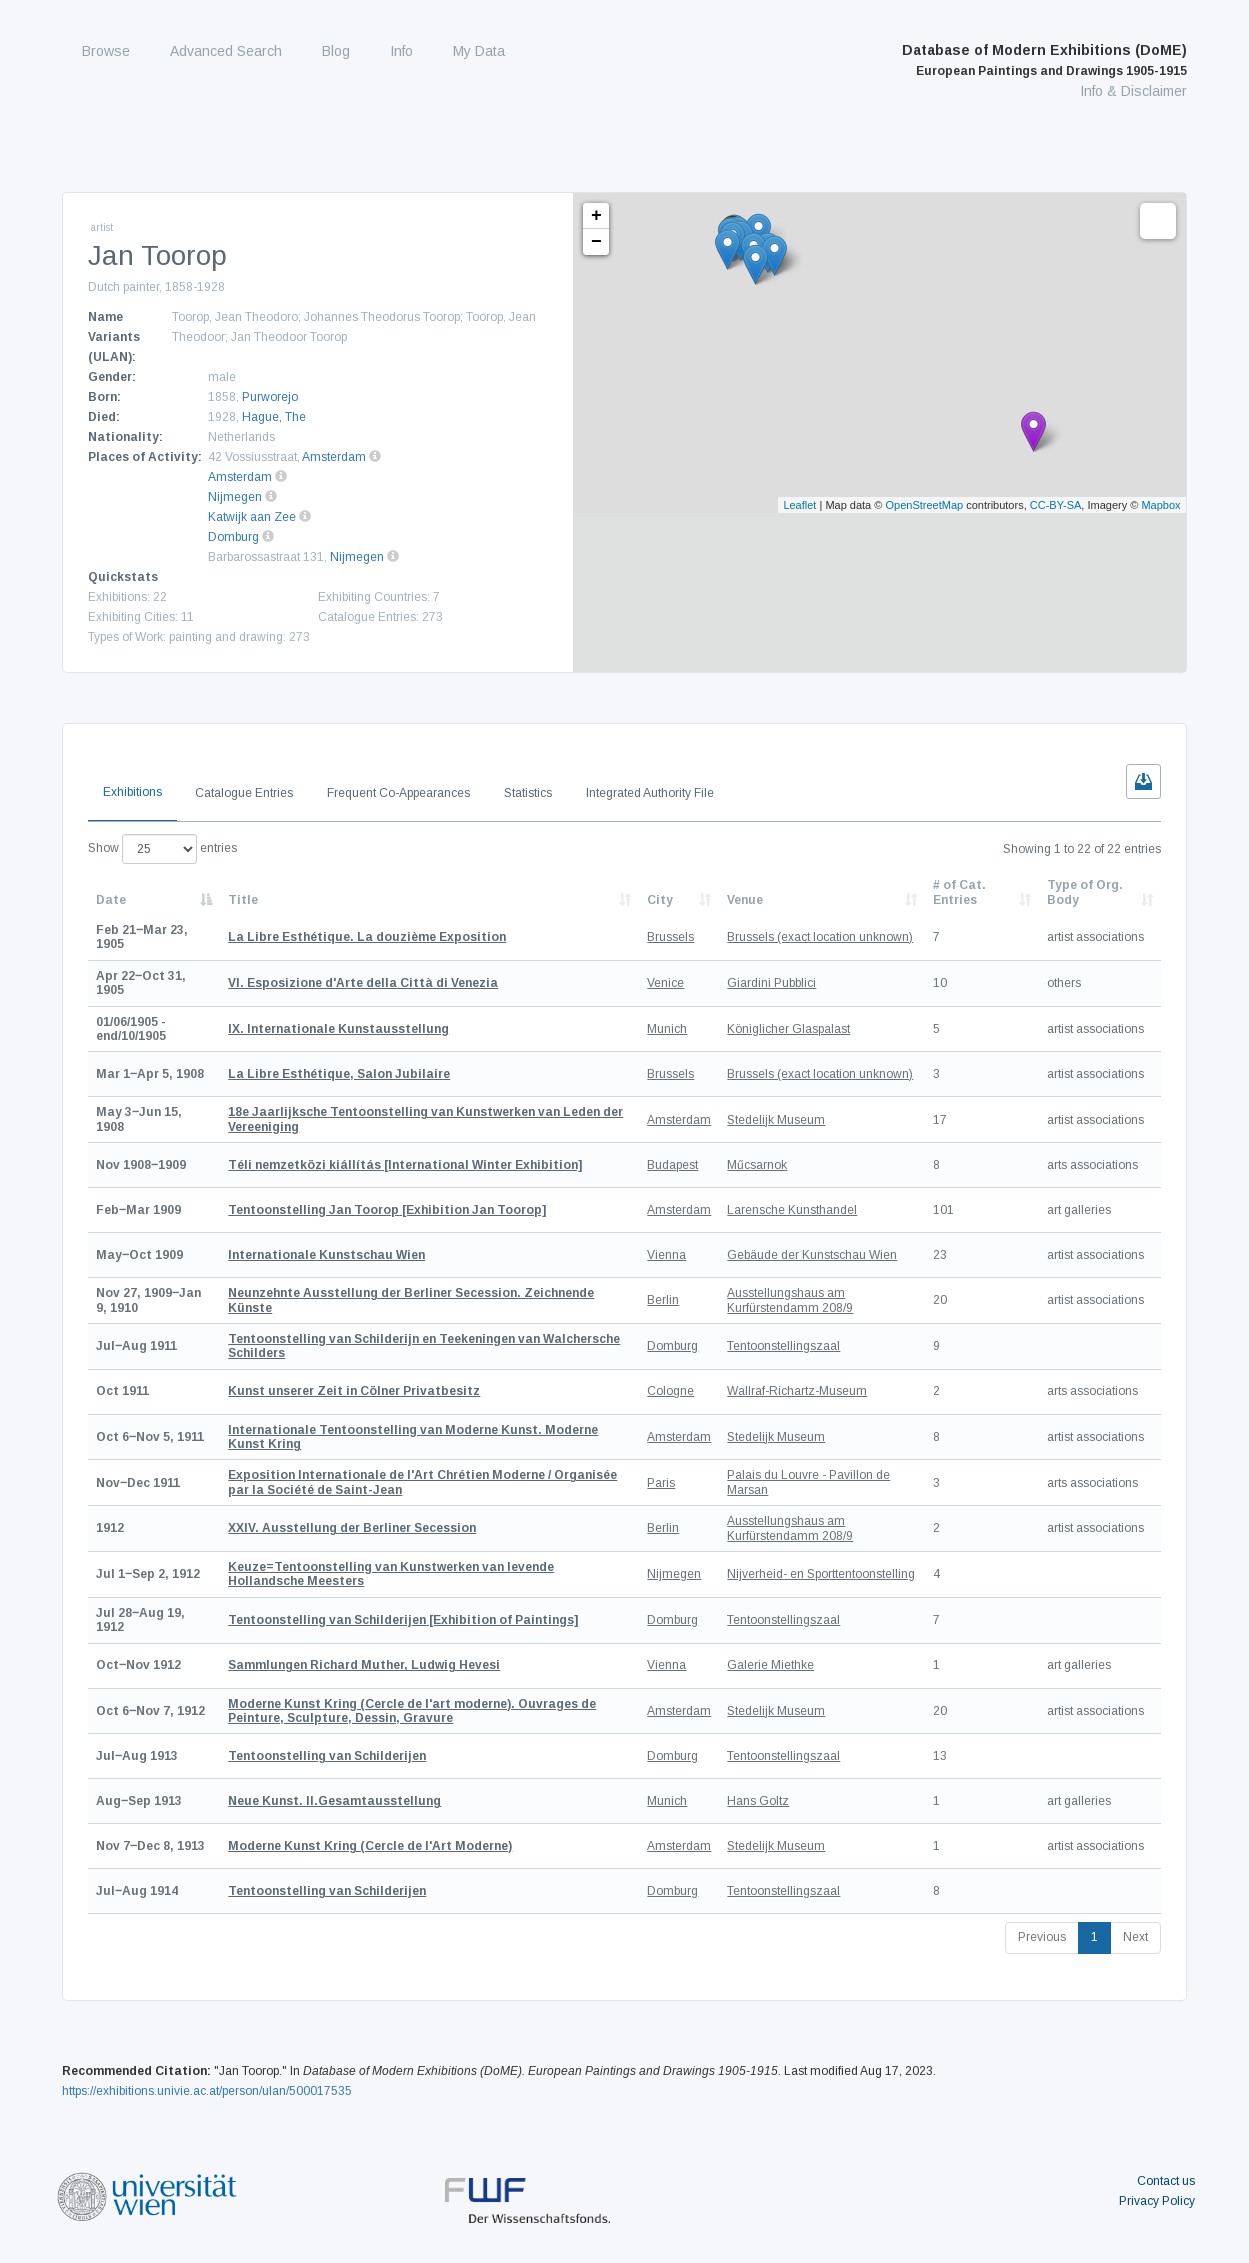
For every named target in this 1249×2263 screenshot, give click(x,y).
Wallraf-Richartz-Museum (797, 1391)
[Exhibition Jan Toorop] (387, 1210)
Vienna (666, 1255)
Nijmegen (235, 497)
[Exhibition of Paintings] (403, 1620)
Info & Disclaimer (1133, 91)
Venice (665, 983)
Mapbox (1160, 505)
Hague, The (274, 417)
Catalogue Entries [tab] (244, 793)
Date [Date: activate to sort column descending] (111, 900)
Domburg (233, 537)
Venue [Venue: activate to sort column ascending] (745, 900)
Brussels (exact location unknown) (820, 937)
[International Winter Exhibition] (405, 1165)
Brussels (670, 937)
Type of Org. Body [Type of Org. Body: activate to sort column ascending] (1085, 892)
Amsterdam (334, 457)
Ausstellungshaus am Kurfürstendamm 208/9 (790, 1300)
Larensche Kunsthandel (792, 1210)
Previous (1042, 1937)
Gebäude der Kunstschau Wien (812, 1255)
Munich (667, 1029)
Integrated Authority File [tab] (650, 793)
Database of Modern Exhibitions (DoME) (1044, 60)
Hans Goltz (758, 1801)
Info (401, 51)
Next (1135, 1937)
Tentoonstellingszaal (783, 1346)
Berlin (663, 1300)
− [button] (596, 242)
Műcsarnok (757, 1165)
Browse (106, 51)
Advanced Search (226, 51)
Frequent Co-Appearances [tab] (398, 793)
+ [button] (596, 216)
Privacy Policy (1157, 2201)
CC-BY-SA (1056, 505)
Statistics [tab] (528, 793)
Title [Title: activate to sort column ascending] (243, 900)
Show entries (162, 849)
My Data (479, 51)
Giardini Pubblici (771, 983)
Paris (661, 1483)
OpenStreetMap (924, 505)
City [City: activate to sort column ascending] (660, 900)
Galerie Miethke (770, 1665)
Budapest (672, 1165)
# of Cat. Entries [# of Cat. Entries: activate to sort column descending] (959, 892)
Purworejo (270, 397)
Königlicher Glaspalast (788, 1029)
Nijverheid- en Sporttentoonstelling (821, 1574)
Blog (336, 51)
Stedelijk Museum (776, 1120)
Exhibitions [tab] (132, 792)
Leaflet (799, 505)
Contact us (1166, 2181)
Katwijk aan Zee (252, 517)
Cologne (670, 1391)
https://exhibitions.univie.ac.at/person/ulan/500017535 (207, 2091)
